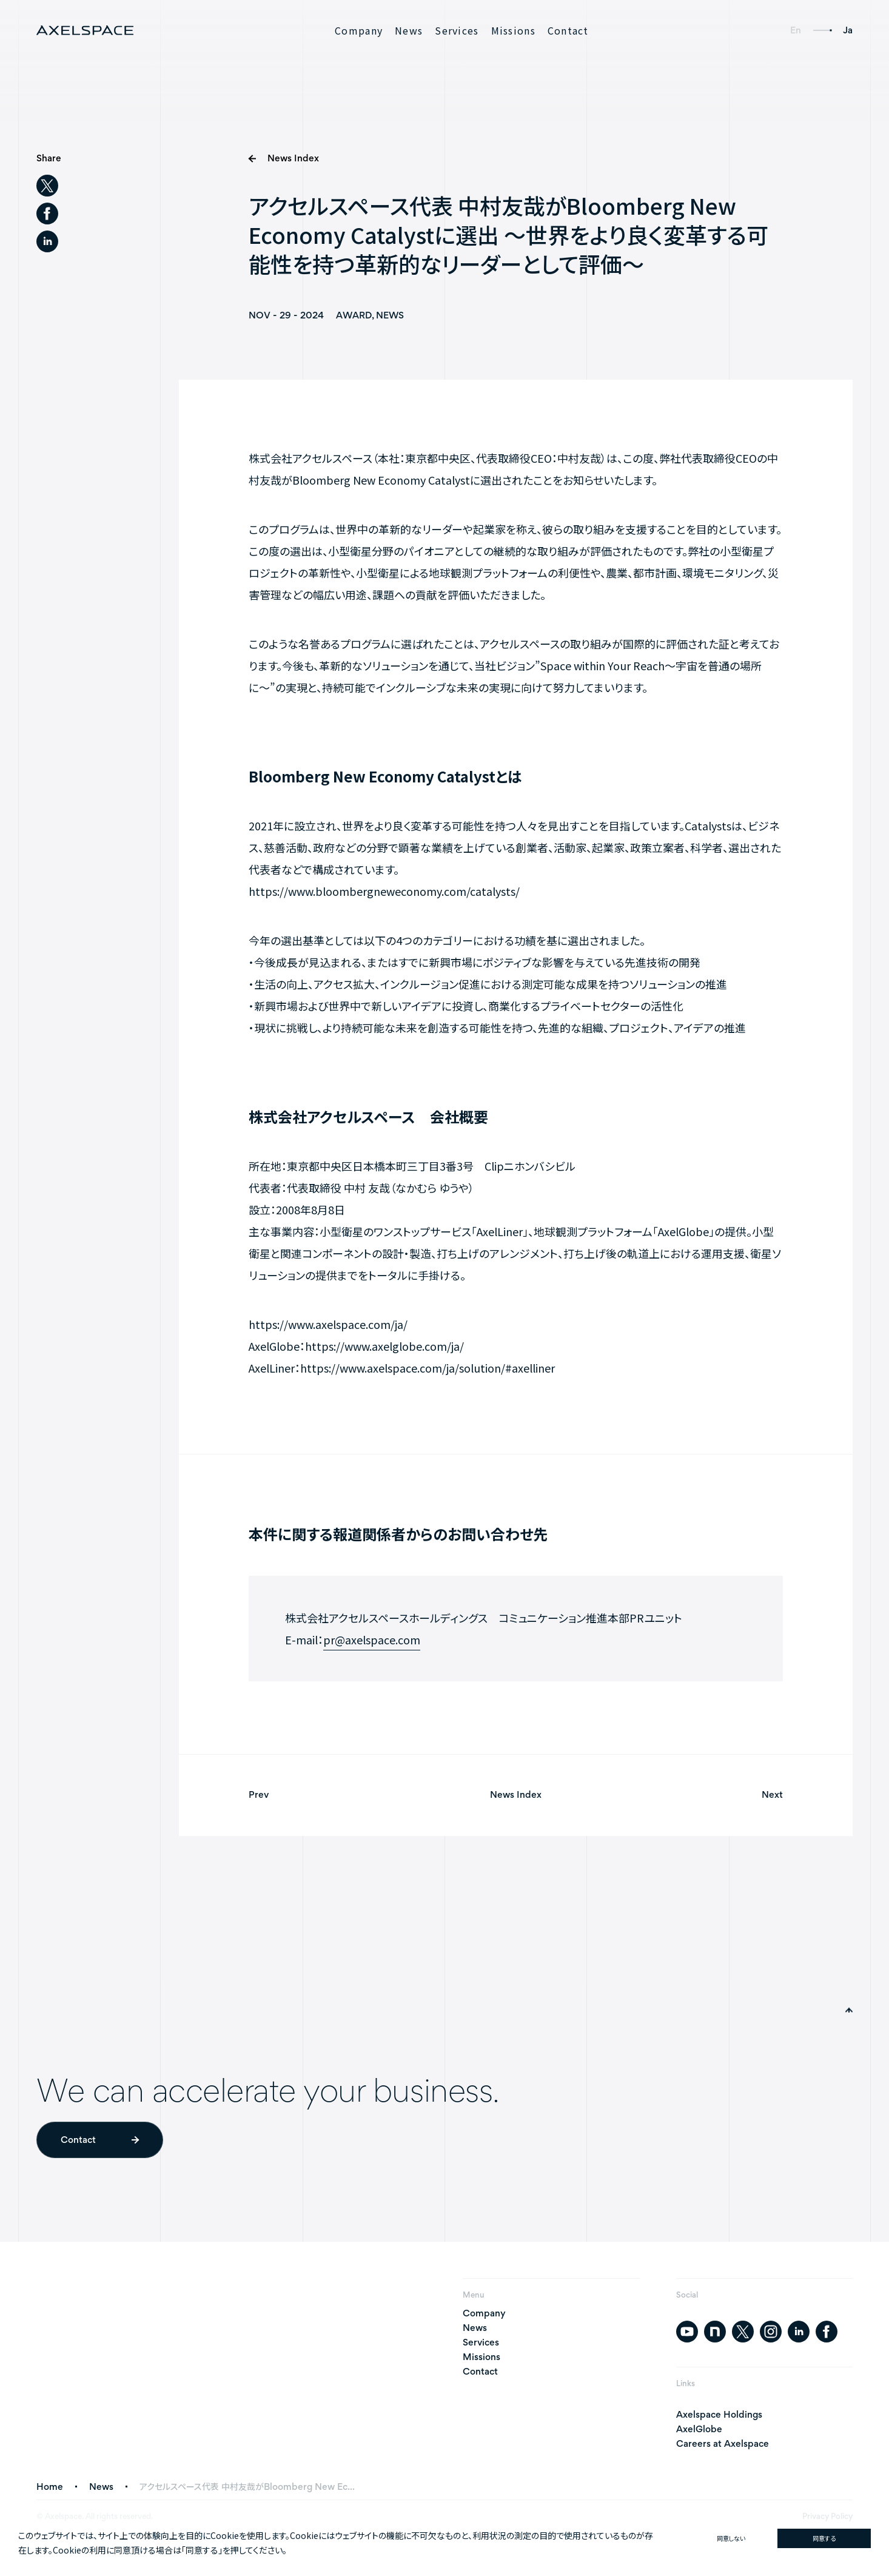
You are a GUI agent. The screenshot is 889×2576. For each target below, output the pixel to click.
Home (49, 2487)
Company (359, 30)
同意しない (731, 2538)
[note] (715, 2331)
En (795, 30)
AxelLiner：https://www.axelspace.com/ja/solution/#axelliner (402, 1371)
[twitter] (47, 186)
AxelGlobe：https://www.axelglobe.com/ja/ (356, 1349)
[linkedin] (47, 242)
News (409, 30)
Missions (513, 30)
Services (456, 30)
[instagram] (771, 2331)
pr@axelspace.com (371, 1643)
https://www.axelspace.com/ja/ (328, 1328)
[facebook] (47, 214)
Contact (568, 30)
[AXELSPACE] (84, 30)
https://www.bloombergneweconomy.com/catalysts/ (384, 895)
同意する (824, 2538)
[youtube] (687, 2331)
